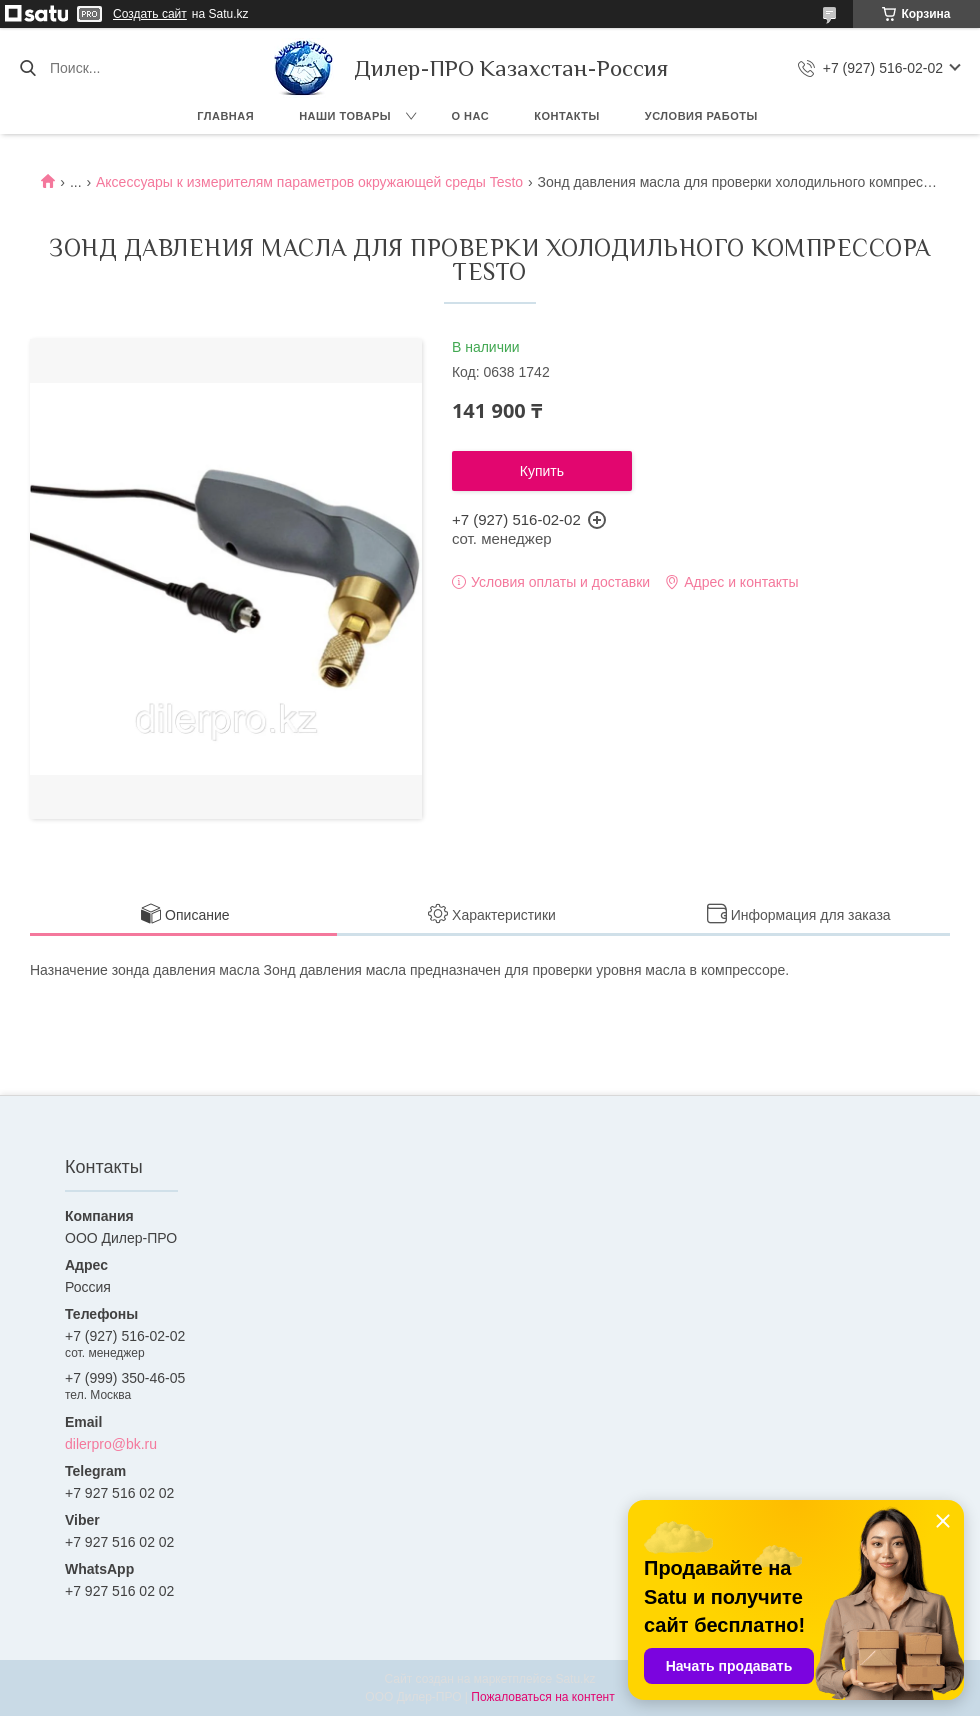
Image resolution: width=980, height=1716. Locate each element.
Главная (225, 116)
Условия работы (701, 116)
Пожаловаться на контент (542, 1697)
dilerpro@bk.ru (111, 1444)
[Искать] (27, 68)
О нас (471, 116)
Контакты (567, 116)
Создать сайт (150, 14)
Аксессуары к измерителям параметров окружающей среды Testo (309, 182)
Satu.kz (575, 1679)
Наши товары (345, 116)
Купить (542, 471)
